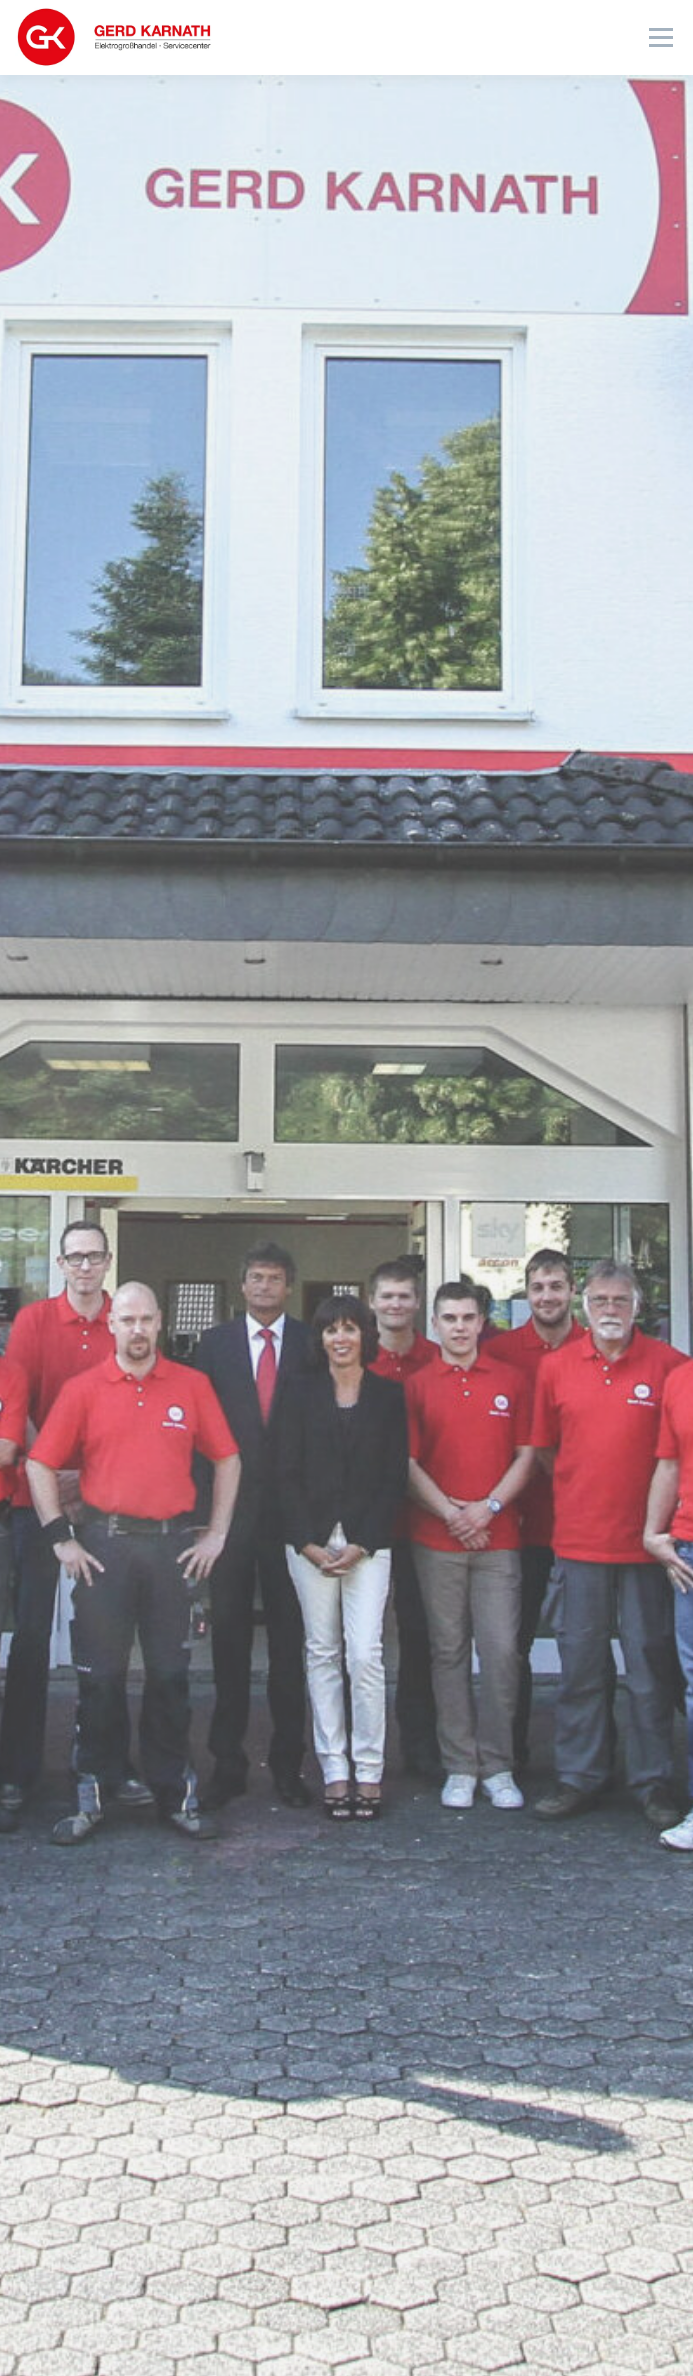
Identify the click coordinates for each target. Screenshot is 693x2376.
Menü (659, 37)
